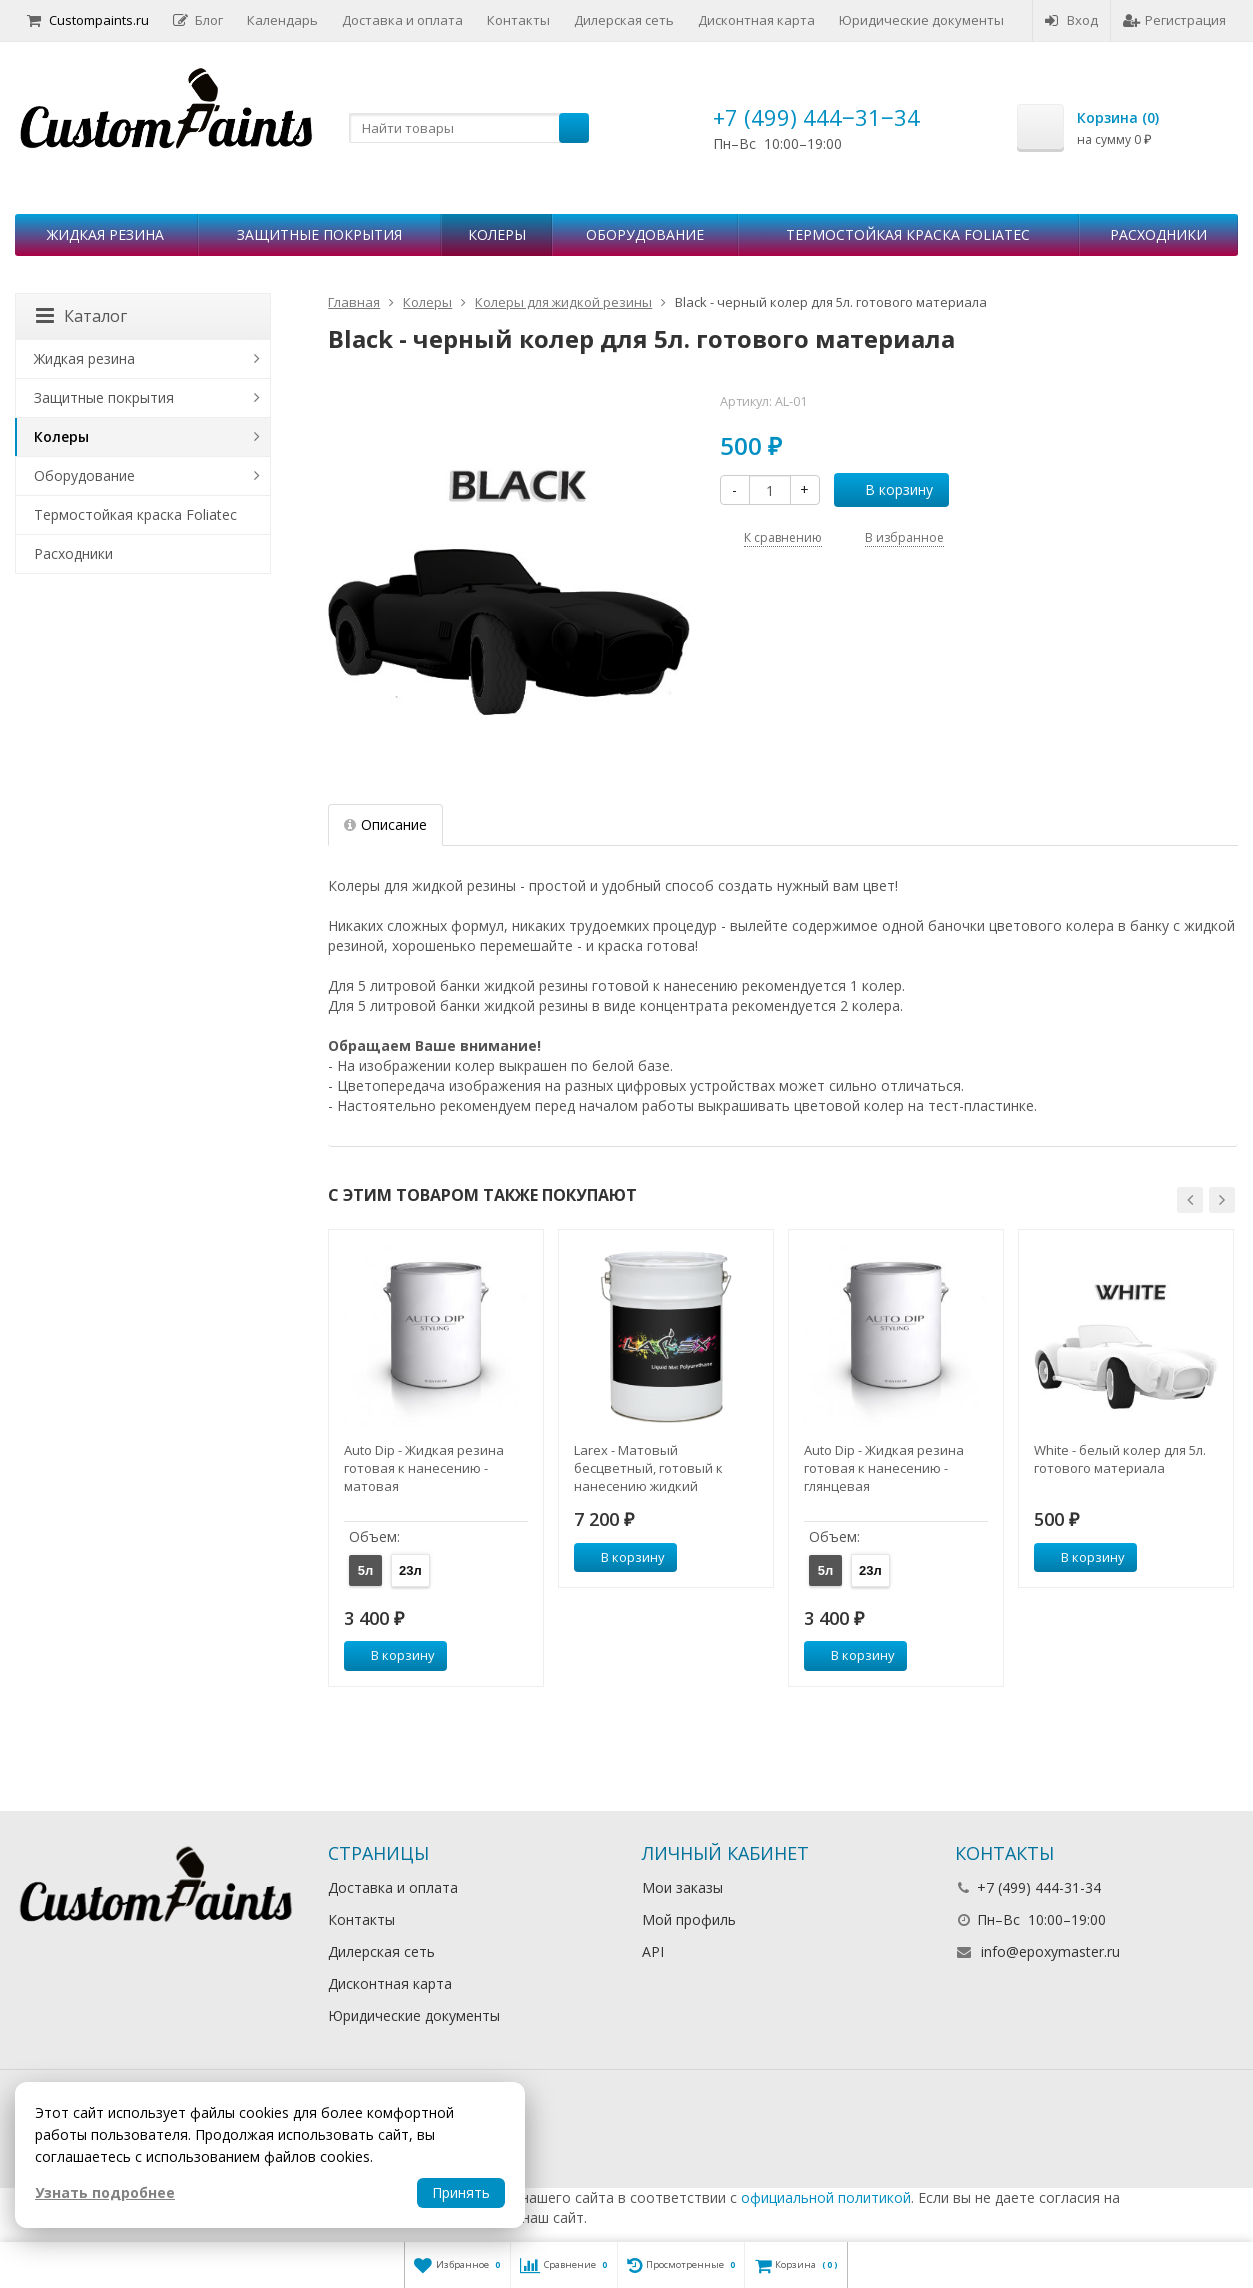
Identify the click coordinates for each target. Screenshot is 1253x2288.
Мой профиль (689, 1919)
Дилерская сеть (624, 20)
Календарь (282, 20)
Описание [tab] (385, 824)
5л (366, 1570)
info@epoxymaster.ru (1050, 1951)
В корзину (888, 489)
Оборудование (645, 234)
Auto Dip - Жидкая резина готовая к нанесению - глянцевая (884, 1468)
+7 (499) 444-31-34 (1039, 1887)
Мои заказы (682, 1887)
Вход (1071, 20)
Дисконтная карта (756, 20)
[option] (436, 1457)
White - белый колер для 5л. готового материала (1120, 1459)
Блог (198, 20)
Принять (461, 2192)
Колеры (497, 234)
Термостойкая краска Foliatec (908, 234)
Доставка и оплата (402, 20)
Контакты (518, 20)
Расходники (1158, 234)
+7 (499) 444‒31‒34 (816, 117)
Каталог (81, 316)
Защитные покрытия (319, 234)
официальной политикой (826, 2197)
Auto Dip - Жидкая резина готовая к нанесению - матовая (424, 1468)
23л (410, 1570)
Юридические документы (921, 20)
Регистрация (1174, 20)
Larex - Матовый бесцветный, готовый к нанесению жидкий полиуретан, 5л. (648, 1468)
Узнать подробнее (105, 2192)
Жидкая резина (105, 234)
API (653, 1951)
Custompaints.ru (88, 20)
